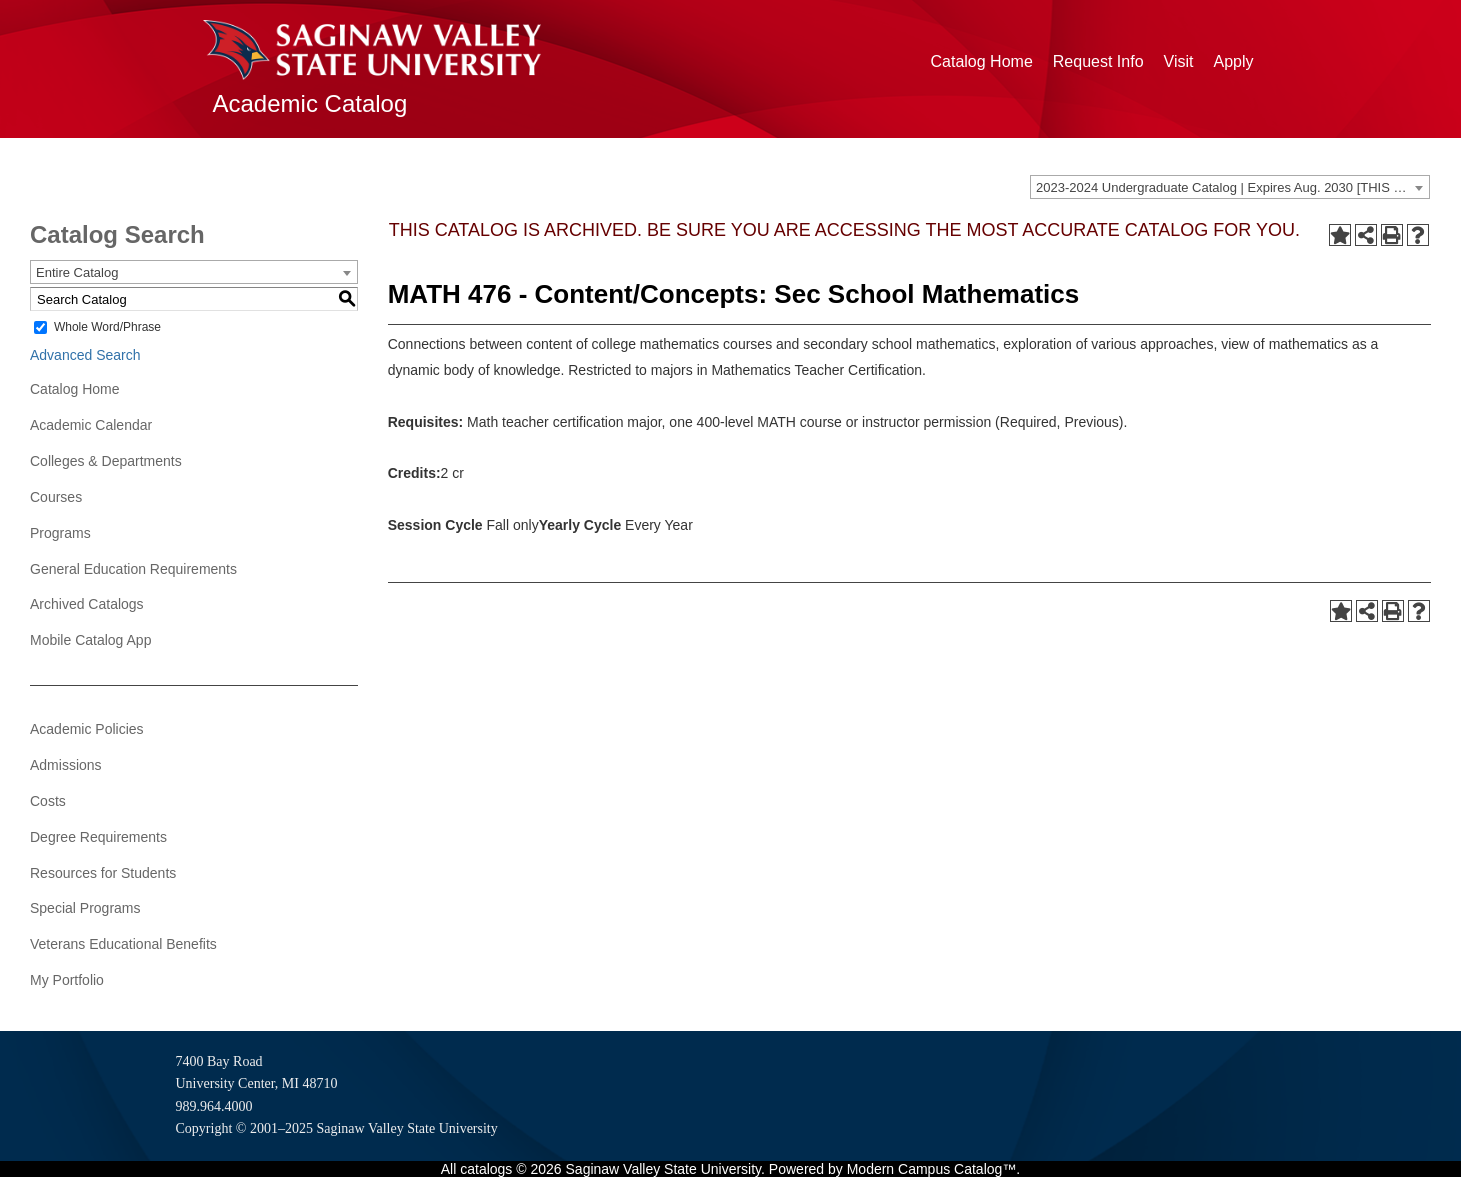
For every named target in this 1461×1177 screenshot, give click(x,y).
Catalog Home (982, 61)
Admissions (66, 765)
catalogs (486, 1169)
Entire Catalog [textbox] (77, 272)
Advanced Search (85, 355)
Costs (48, 801)
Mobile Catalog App (90, 640)
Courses (56, 497)
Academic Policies (87, 729)
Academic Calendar (91, 425)
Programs (60, 533)
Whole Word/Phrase (107, 327)
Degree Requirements (98, 837)
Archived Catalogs (87, 604)
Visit (1179, 61)
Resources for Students (103, 873)
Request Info (1098, 61)
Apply (1233, 61)
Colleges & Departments (106, 461)
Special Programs (85, 908)
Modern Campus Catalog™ (932, 1169)
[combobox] (1230, 187)
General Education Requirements (133, 569)
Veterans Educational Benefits (123, 944)
